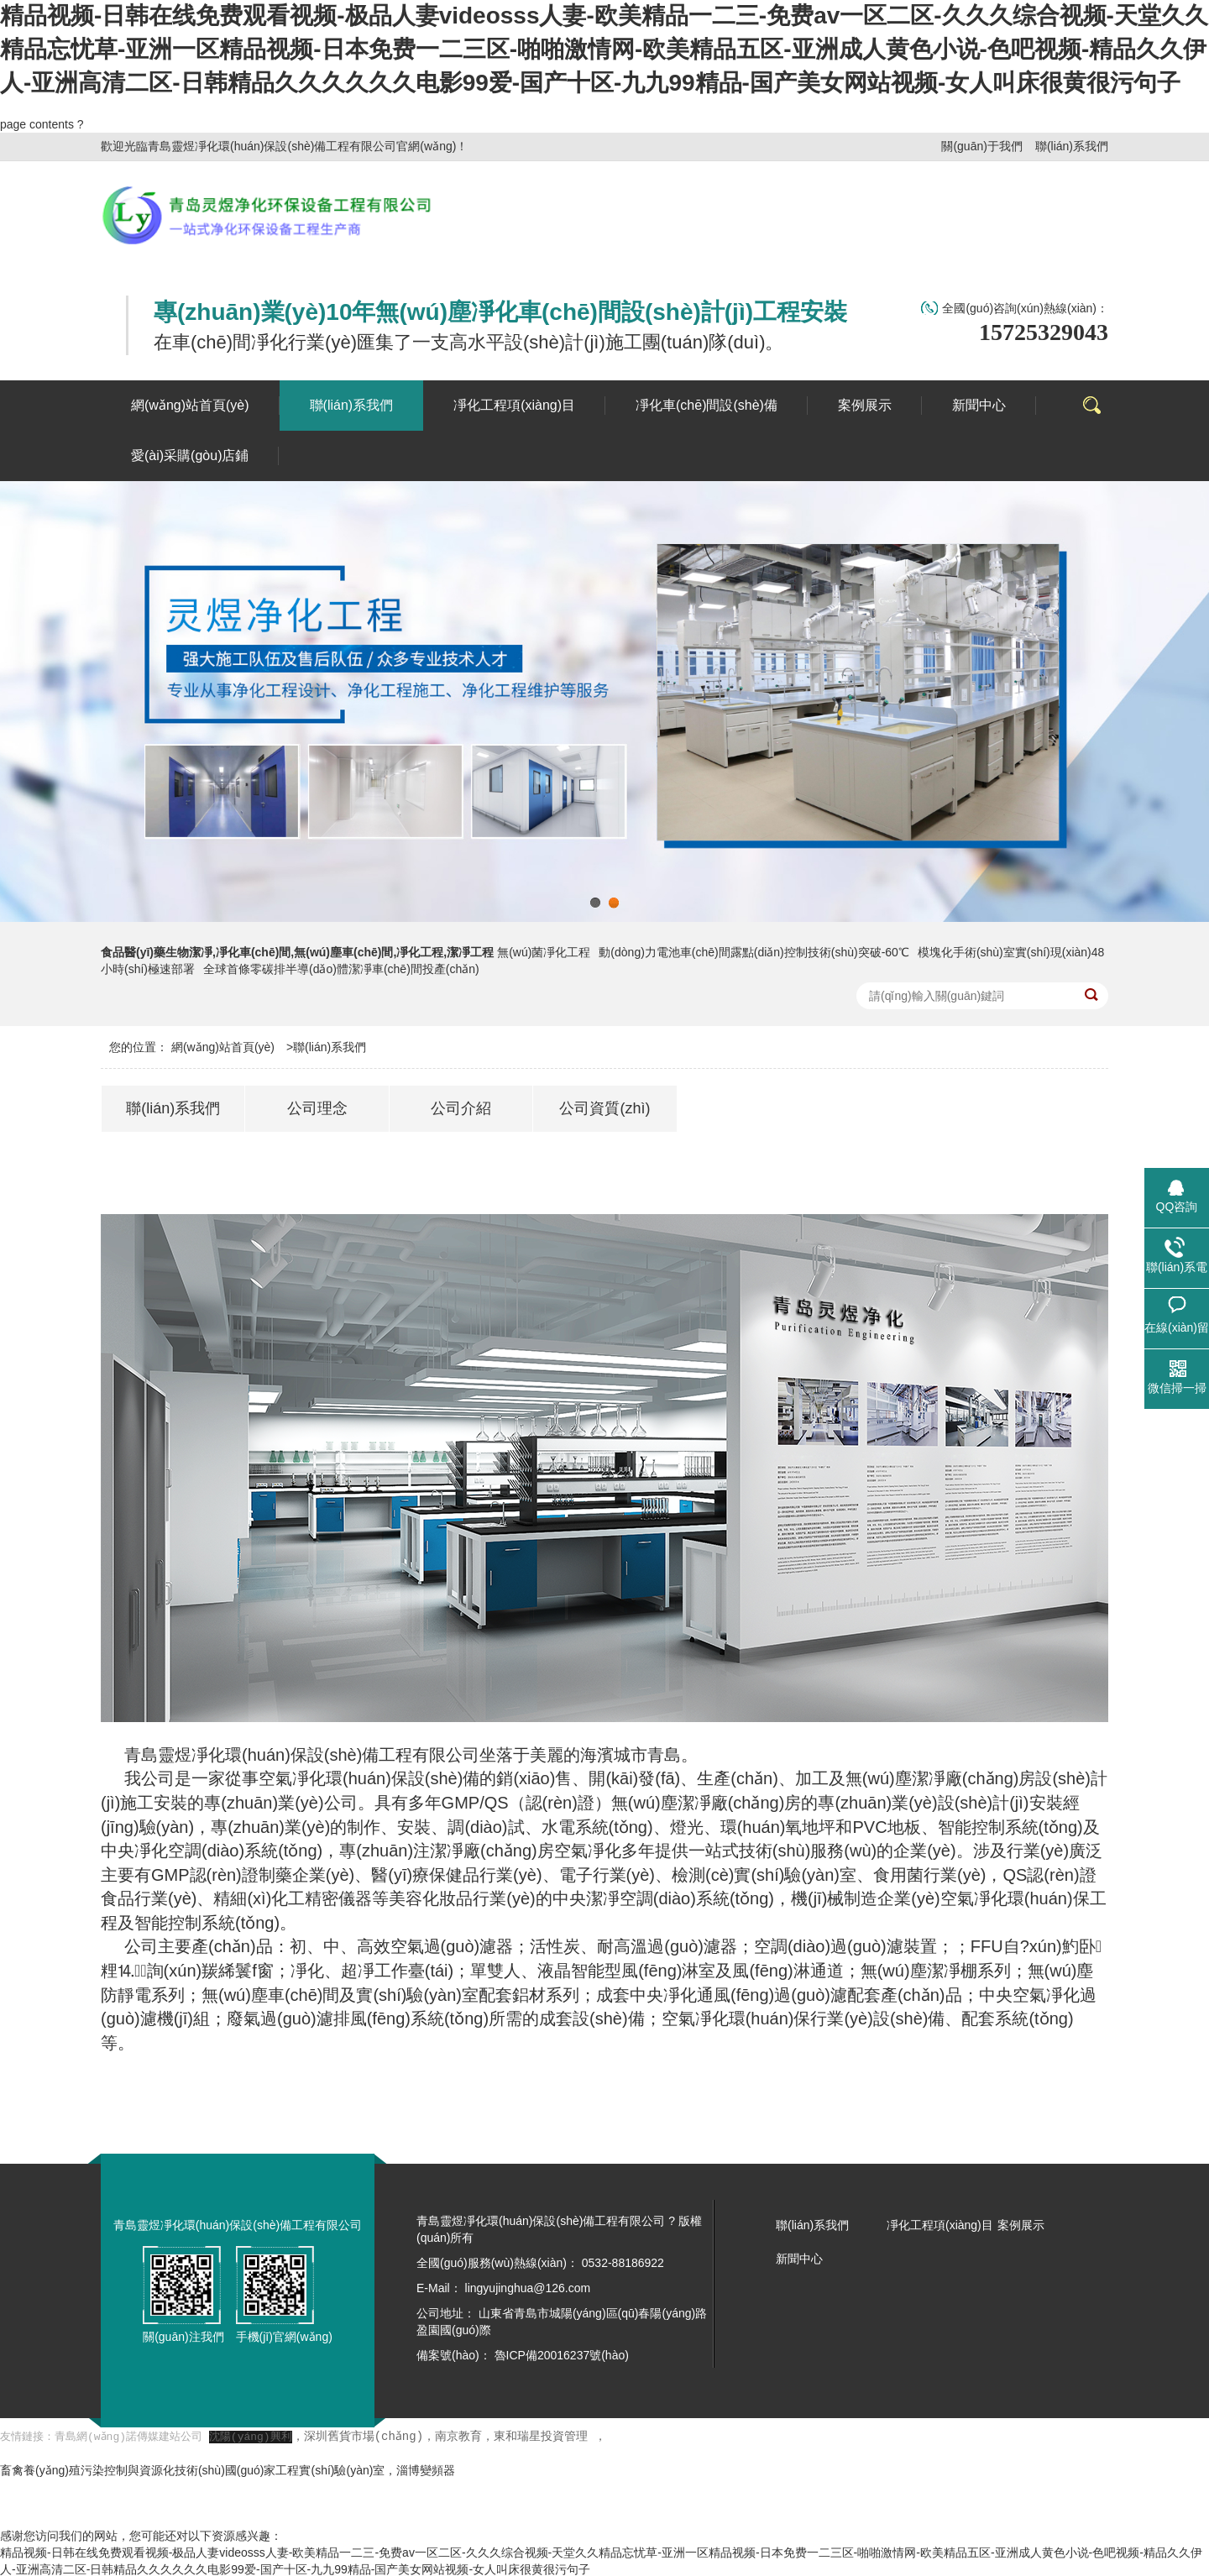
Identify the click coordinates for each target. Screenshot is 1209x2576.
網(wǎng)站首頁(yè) (223, 1047)
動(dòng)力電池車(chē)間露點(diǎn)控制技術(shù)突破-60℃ (754, 952)
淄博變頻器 (425, 2468)
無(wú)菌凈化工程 (543, 952)
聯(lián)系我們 (1071, 146)
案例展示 (1020, 2225)
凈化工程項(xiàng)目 (940, 2225)
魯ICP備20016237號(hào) (562, 2355)
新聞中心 (799, 2258)
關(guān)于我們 (981, 146)
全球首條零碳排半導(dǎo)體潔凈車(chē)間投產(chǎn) (341, 969)
